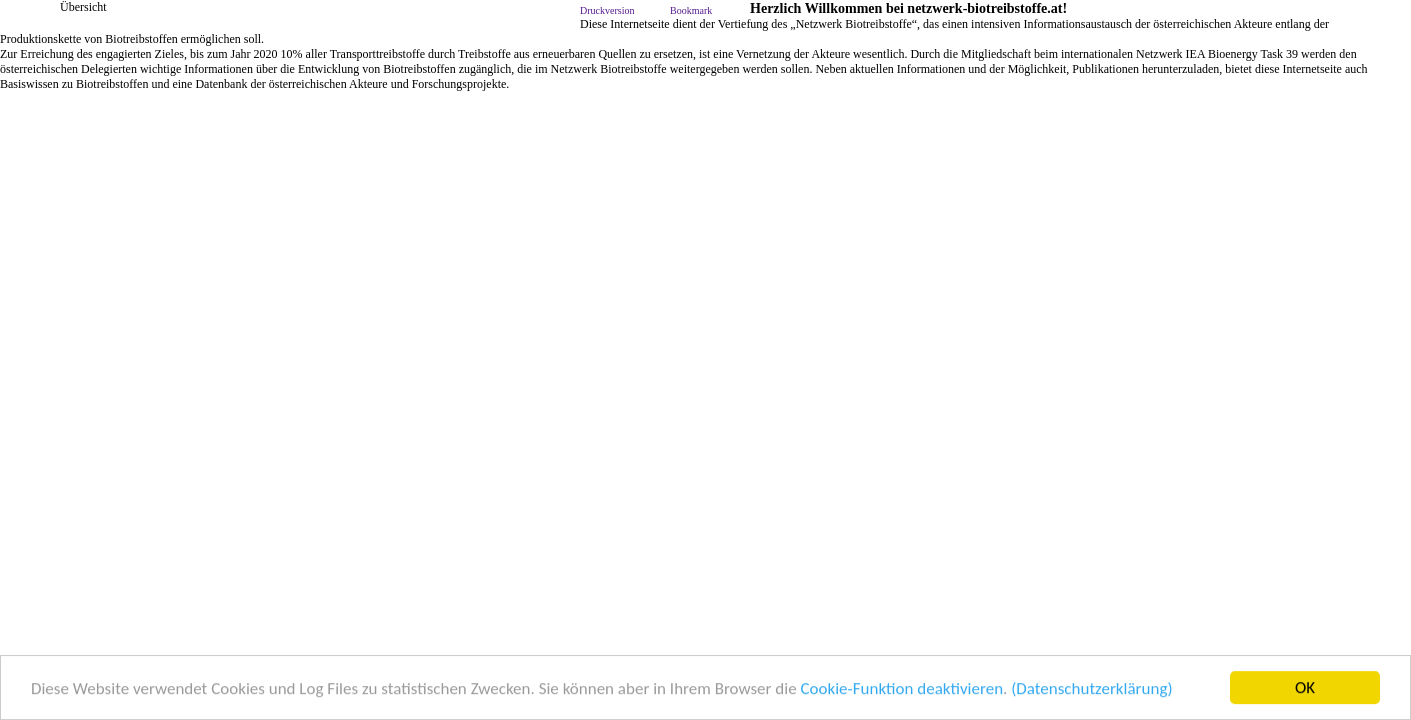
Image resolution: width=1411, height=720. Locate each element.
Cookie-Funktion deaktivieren (901, 688)
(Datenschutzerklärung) (1091, 688)
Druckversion (607, 10)
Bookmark (691, 10)
